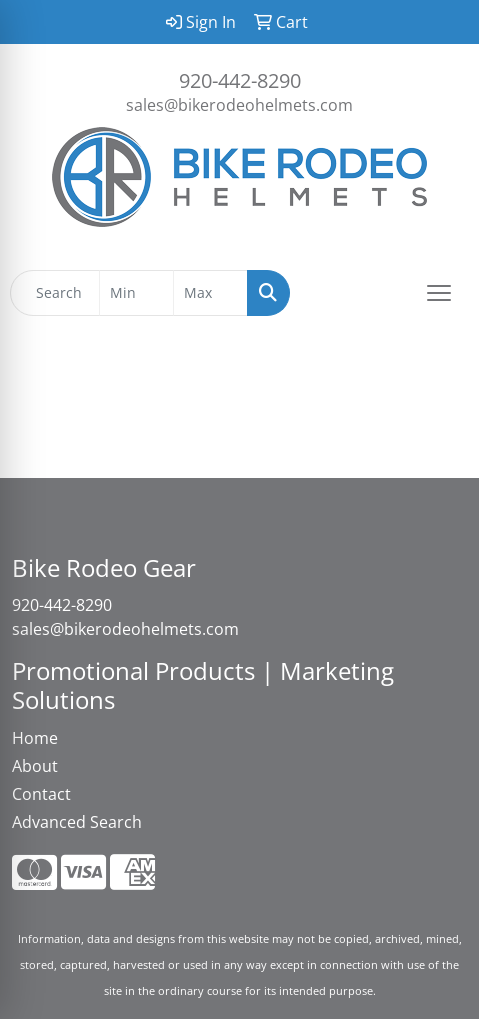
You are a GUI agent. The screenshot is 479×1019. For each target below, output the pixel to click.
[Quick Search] (55, 293)
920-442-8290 (240, 80)
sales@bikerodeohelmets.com (239, 105)
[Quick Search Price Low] (136, 293)
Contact (41, 794)
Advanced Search (77, 822)
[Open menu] (439, 293)
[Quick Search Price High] (210, 293)
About (35, 766)
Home (35, 738)
